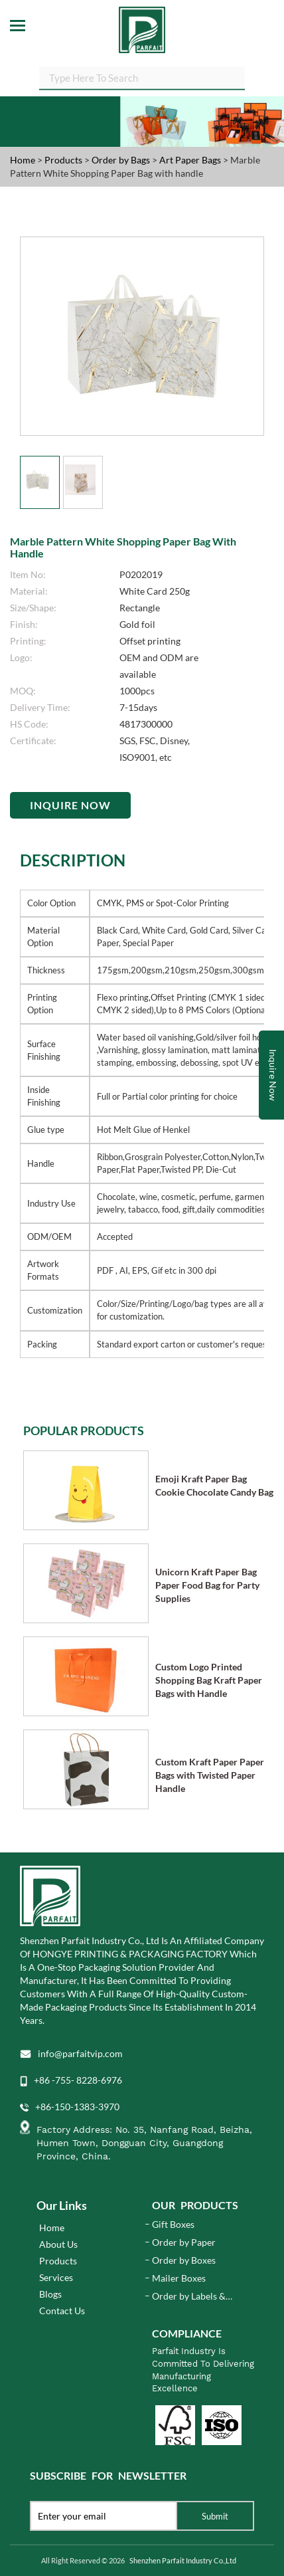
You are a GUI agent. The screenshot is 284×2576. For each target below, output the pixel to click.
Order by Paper (184, 2242)
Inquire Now (70, 805)
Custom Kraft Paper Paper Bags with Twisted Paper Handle (209, 1775)
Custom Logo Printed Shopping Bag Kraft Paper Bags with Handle (208, 1680)
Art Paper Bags (191, 159)
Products (63, 159)
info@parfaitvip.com (80, 2053)
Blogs (50, 2294)
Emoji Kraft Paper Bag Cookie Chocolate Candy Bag (214, 1485)
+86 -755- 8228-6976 (78, 2080)
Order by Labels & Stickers (189, 2296)
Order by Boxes (184, 2260)
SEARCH (245, 80)
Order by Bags (122, 159)
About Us (58, 2244)
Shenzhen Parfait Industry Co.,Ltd (182, 2560)
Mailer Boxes (179, 2278)
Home (22, 159)
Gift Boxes (173, 2224)
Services (56, 2277)
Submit (215, 2516)
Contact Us (62, 2310)
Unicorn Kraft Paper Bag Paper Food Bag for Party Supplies (207, 1585)
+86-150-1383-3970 (77, 2106)
